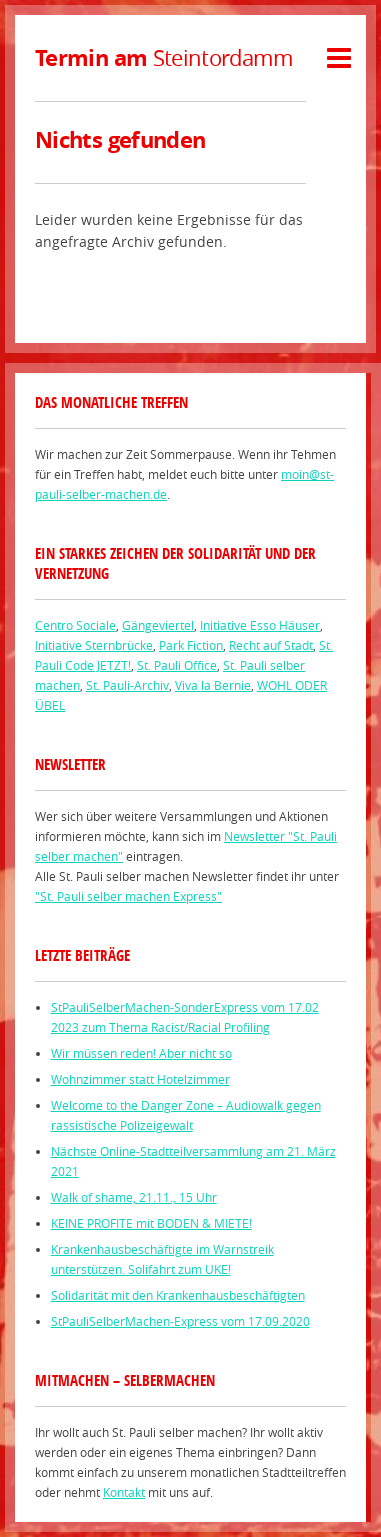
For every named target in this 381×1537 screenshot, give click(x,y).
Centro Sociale (75, 625)
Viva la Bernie (213, 685)
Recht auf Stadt (271, 645)
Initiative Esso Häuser (260, 625)
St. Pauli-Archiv (127, 685)
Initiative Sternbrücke (94, 645)
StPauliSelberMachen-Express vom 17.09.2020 (180, 1321)
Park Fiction (191, 645)
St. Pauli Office (177, 665)
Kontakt (124, 1492)
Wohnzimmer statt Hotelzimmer (140, 1079)
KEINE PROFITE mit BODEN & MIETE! (151, 1223)
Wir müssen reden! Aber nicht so (141, 1053)
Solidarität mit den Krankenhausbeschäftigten (178, 1295)
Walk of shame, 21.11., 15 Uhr (134, 1197)
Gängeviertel (158, 625)
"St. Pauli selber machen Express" (128, 896)
